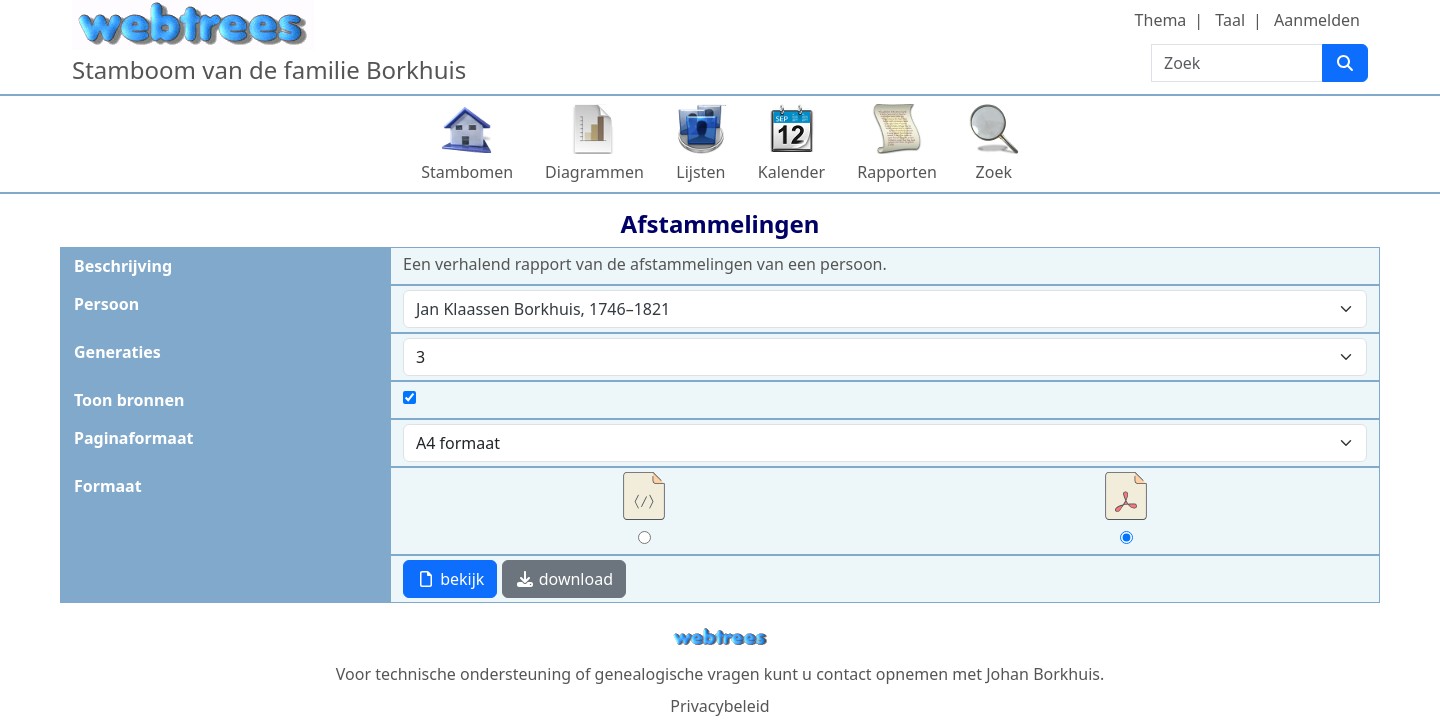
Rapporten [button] (897, 172)
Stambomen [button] (467, 172)
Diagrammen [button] (594, 172)
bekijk (450, 579)
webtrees (720, 637)
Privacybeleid (719, 706)
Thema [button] (1161, 20)
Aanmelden (1317, 20)
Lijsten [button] (700, 172)
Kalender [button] (791, 172)
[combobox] (885, 309)
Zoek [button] (994, 172)
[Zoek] (1345, 63)
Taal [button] (1230, 20)
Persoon (106, 304)
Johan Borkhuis (1043, 674)
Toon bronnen (129, 400)
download (564, 579)
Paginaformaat (133, 438)
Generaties (117, 352)
